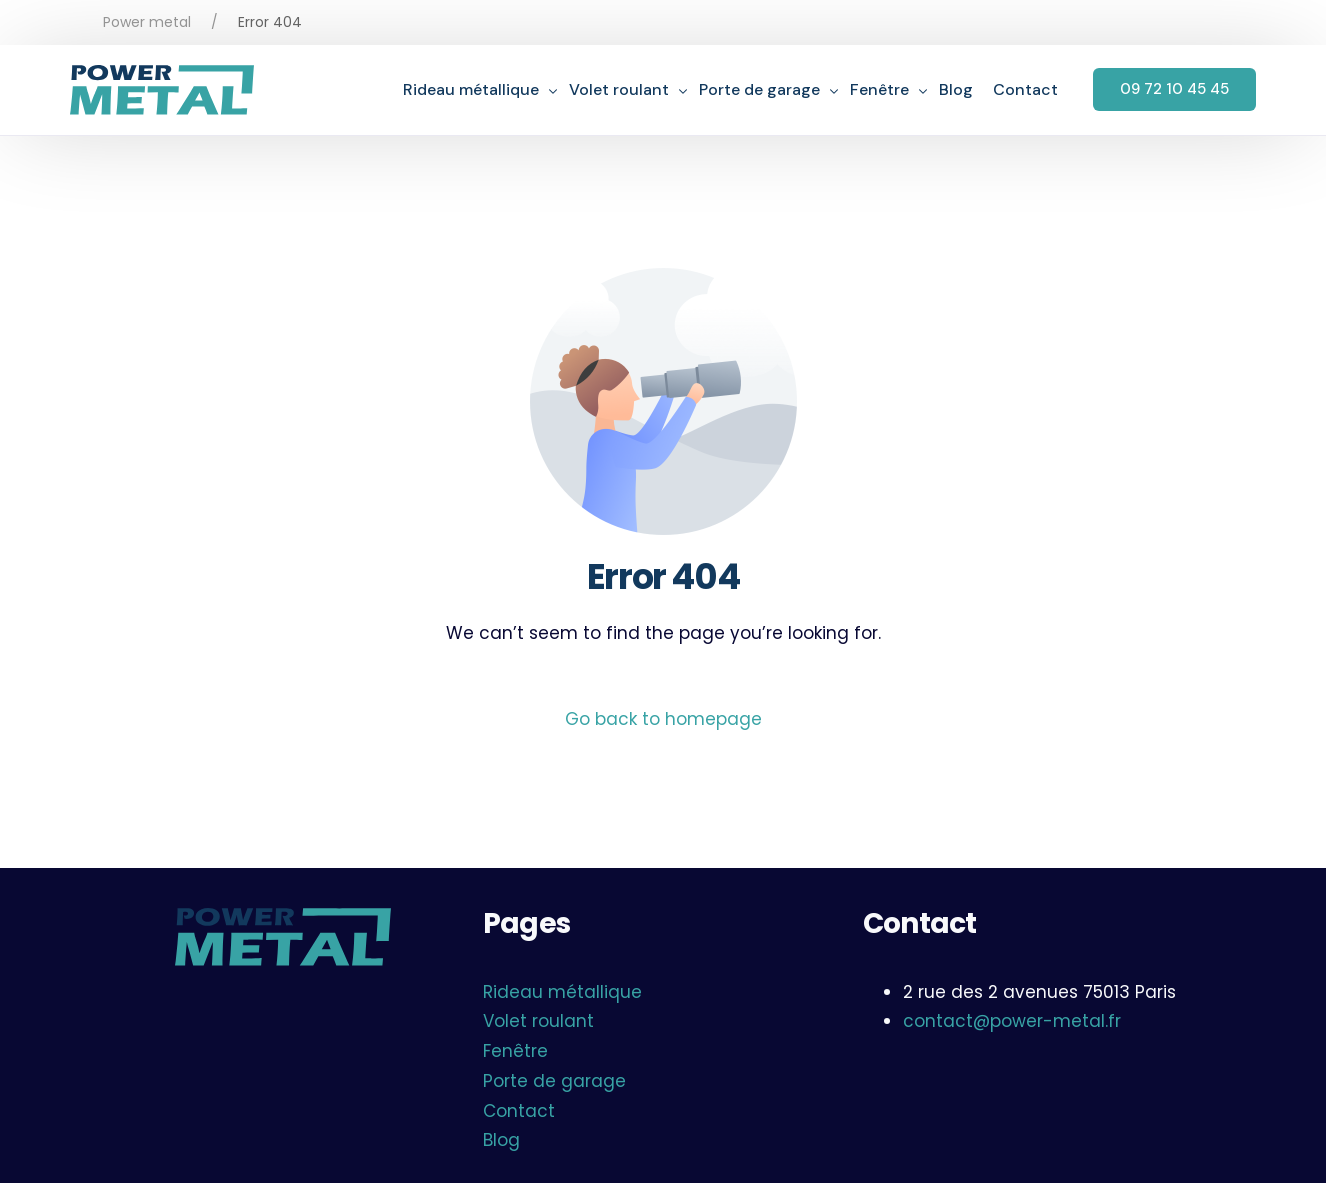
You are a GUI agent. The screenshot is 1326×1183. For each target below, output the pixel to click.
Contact (519, 1111)
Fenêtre (515, 1051)
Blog (501, 1140)
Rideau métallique (562, 992)
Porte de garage (554, 1081)
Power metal (147, 22)
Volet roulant (538, 1021)
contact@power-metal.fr (1012, 1021)
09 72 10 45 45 (1174, 89)
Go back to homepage (663, 719)
